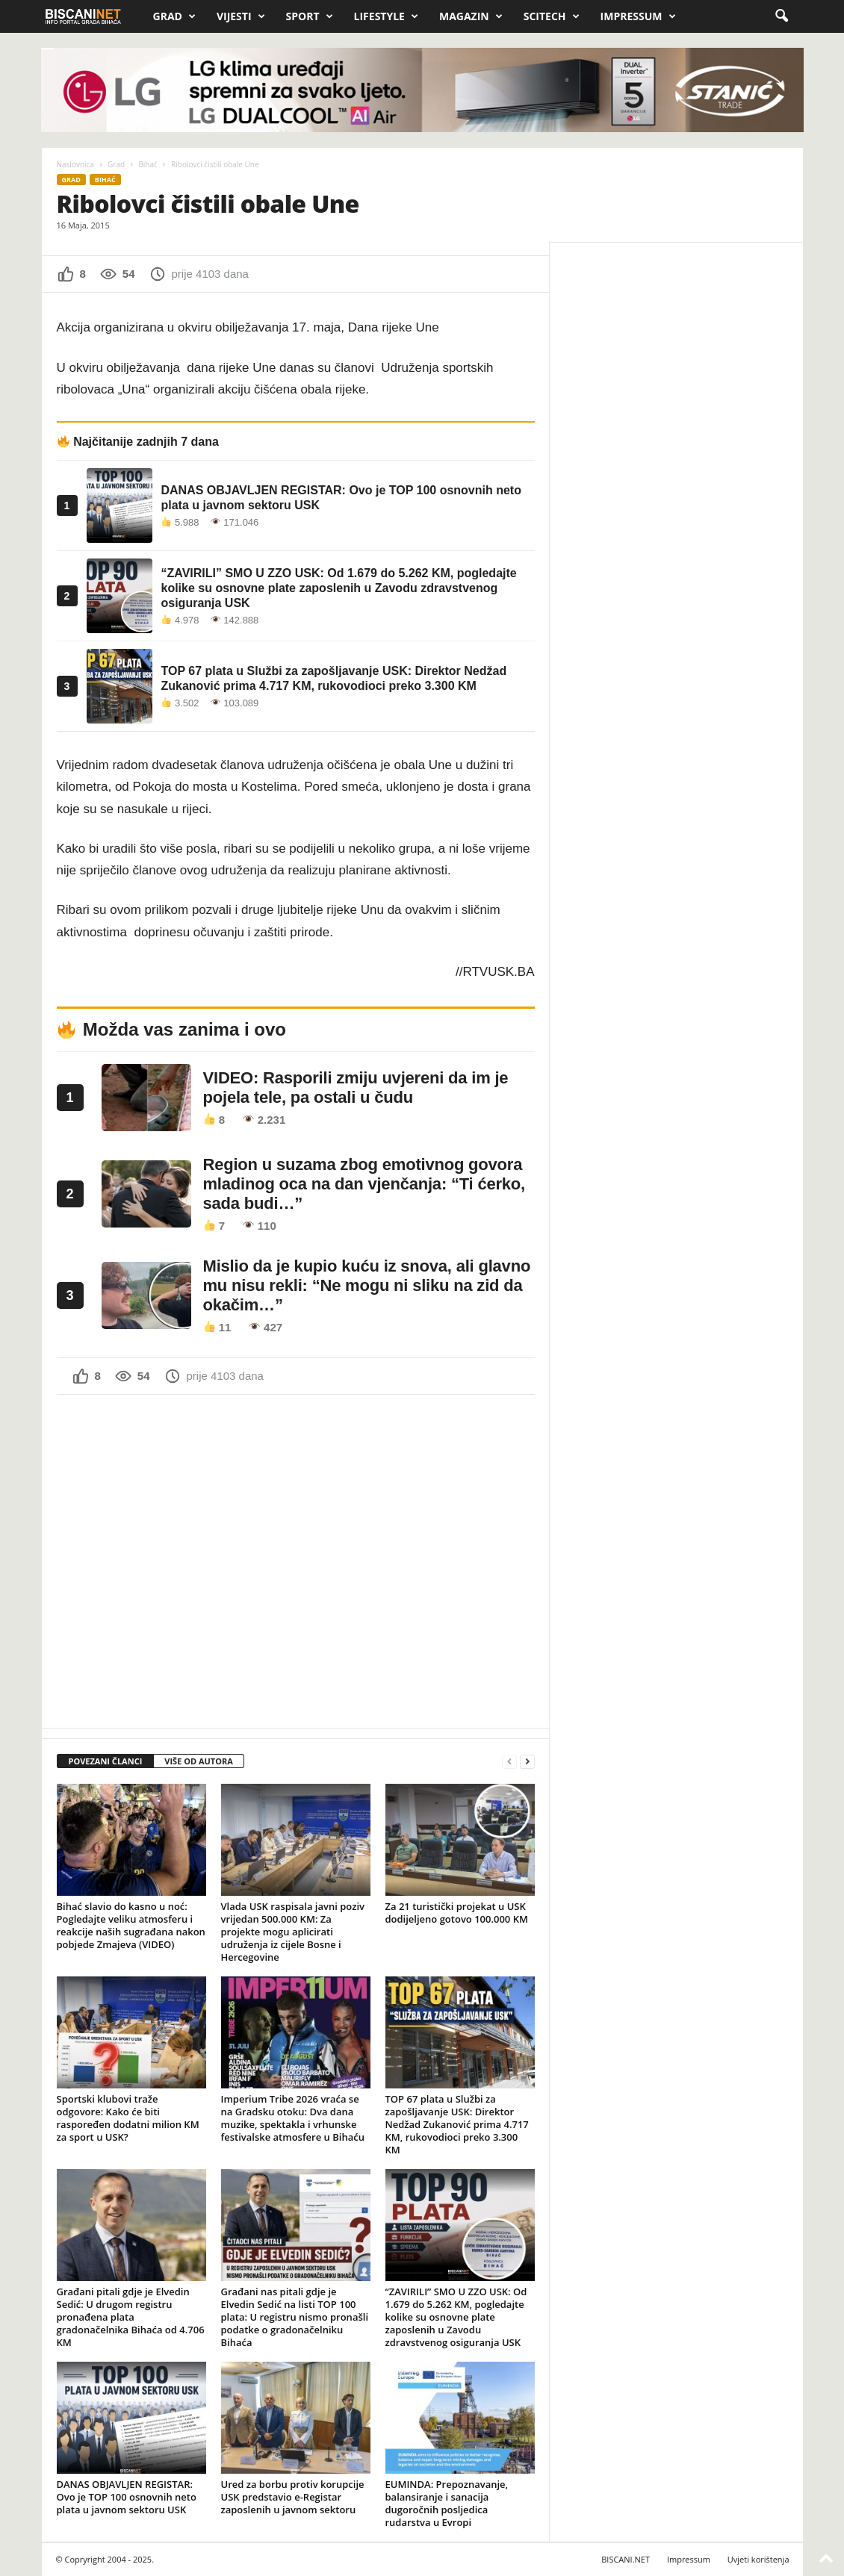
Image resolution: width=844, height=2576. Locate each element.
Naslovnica (75, 164)
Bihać (147, 164)
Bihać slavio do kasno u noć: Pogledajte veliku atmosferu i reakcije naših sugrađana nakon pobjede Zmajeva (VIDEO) (131, 1925)
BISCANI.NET (625, 2559)
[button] (781, 16)
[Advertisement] (295, 1559)
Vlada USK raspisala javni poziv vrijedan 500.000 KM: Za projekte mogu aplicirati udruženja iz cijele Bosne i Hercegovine (293, 1932)
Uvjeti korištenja (758, 2559)
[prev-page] (509, 1762)
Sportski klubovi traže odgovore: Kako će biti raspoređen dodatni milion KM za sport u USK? (128, 2118)
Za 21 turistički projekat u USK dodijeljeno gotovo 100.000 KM (456, 1913)
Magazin (471, 16)
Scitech (552, 16)
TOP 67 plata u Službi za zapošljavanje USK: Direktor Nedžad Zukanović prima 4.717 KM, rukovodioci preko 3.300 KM (457, 2124)
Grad (174, 16)
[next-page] (527, 1762)
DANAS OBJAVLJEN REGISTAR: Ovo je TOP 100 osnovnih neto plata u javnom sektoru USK (126, 2496)
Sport (309, 16)
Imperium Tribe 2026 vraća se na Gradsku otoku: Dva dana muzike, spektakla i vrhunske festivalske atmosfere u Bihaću (292, 2118)
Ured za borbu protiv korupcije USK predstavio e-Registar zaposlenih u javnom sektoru (292, 2496)
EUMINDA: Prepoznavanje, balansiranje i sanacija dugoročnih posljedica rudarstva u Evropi (447, 2503)
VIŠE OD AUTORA (198, 1761)
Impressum (638, 16)
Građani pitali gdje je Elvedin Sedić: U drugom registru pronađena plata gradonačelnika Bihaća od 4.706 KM (131, 2317)
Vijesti (241, 16)
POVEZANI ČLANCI (106, 1761)
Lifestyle (386, 16)
